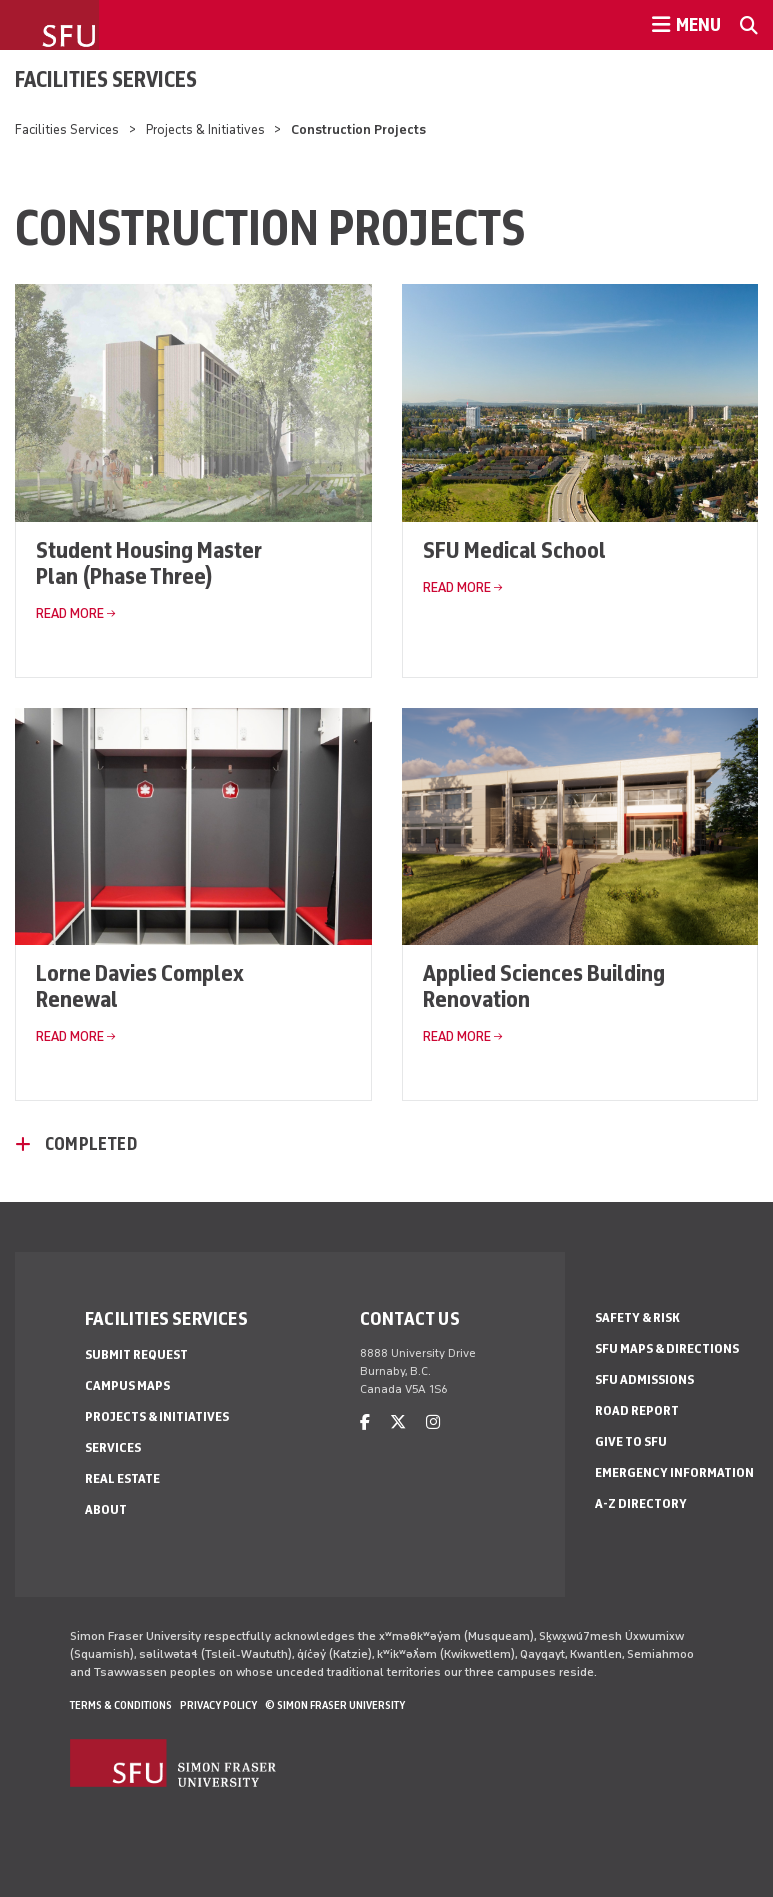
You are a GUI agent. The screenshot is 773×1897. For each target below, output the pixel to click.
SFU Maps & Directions (667, 1348)
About (106, 1509)
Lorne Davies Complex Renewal (140, 985)
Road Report (637, 1410)
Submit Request (136, 1354)
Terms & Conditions (121, 1705)
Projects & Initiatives (205, 129)
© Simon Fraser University (335, 1705)
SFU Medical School (514, 549)
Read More (70, 613)
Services (113, 1447)
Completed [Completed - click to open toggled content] (91, 1144)
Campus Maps (127, 1385)
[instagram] (433, 1422)
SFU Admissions (644, 1379)
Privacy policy (218, 1705)
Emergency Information (674, 1472)
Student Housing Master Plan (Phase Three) (149, 562)
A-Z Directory (641, 1503)
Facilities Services (106, 79)
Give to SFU (631, 1441)
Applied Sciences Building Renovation (544, 985)
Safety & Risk (637, 1317)
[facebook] (365, 1422)
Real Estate (122, 1478)
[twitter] (398, 1422)
